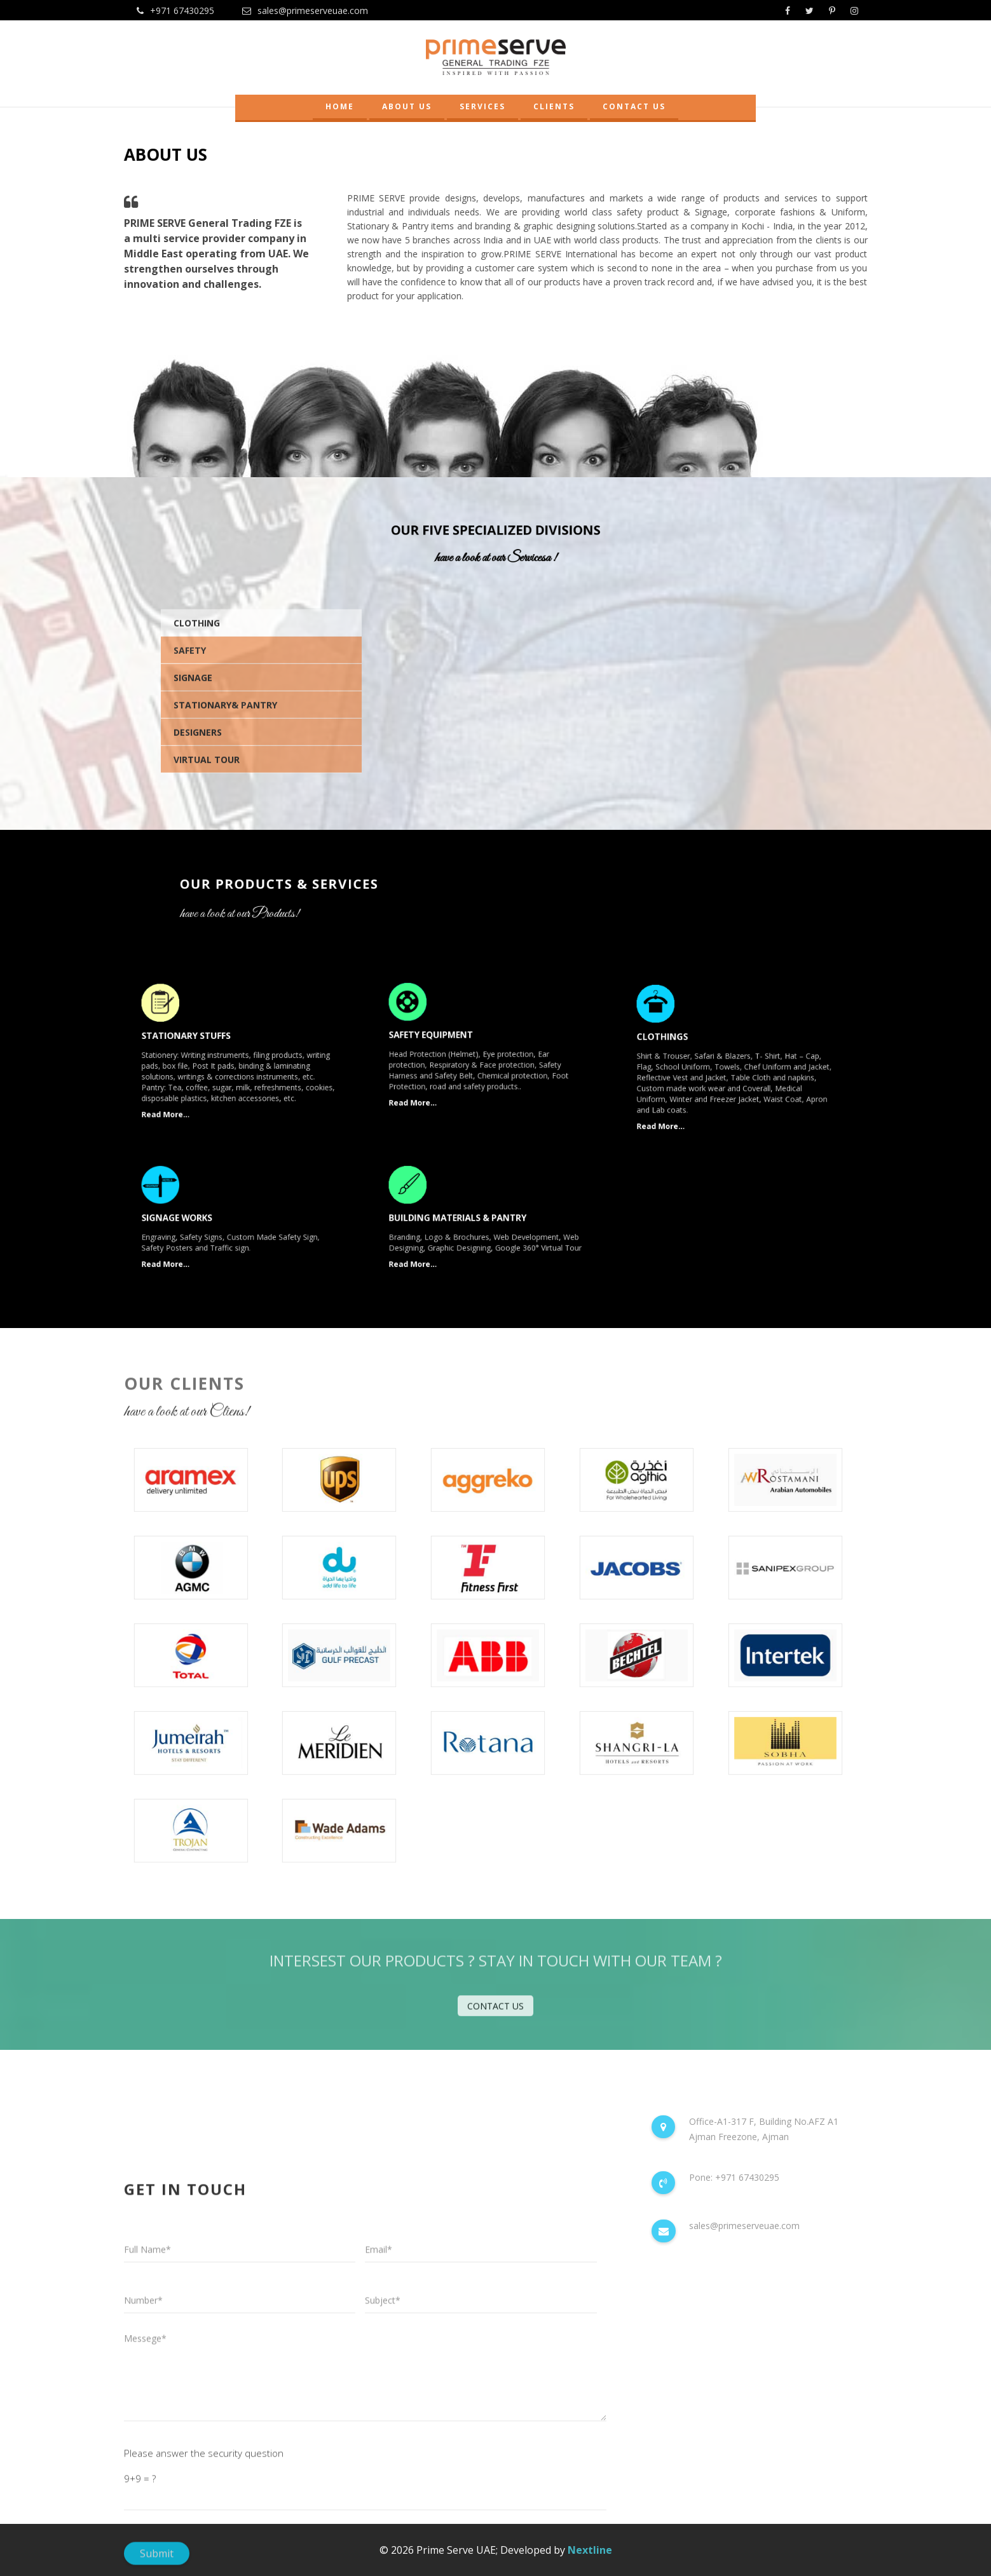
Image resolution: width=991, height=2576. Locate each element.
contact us (495, 2013)
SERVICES (482, 106)
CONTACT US (634, 106)
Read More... (186, 1098)
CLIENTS (554, 106)
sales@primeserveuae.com (305, 10)
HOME (339, 106)
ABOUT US (407, 106)
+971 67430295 (175, 10)
